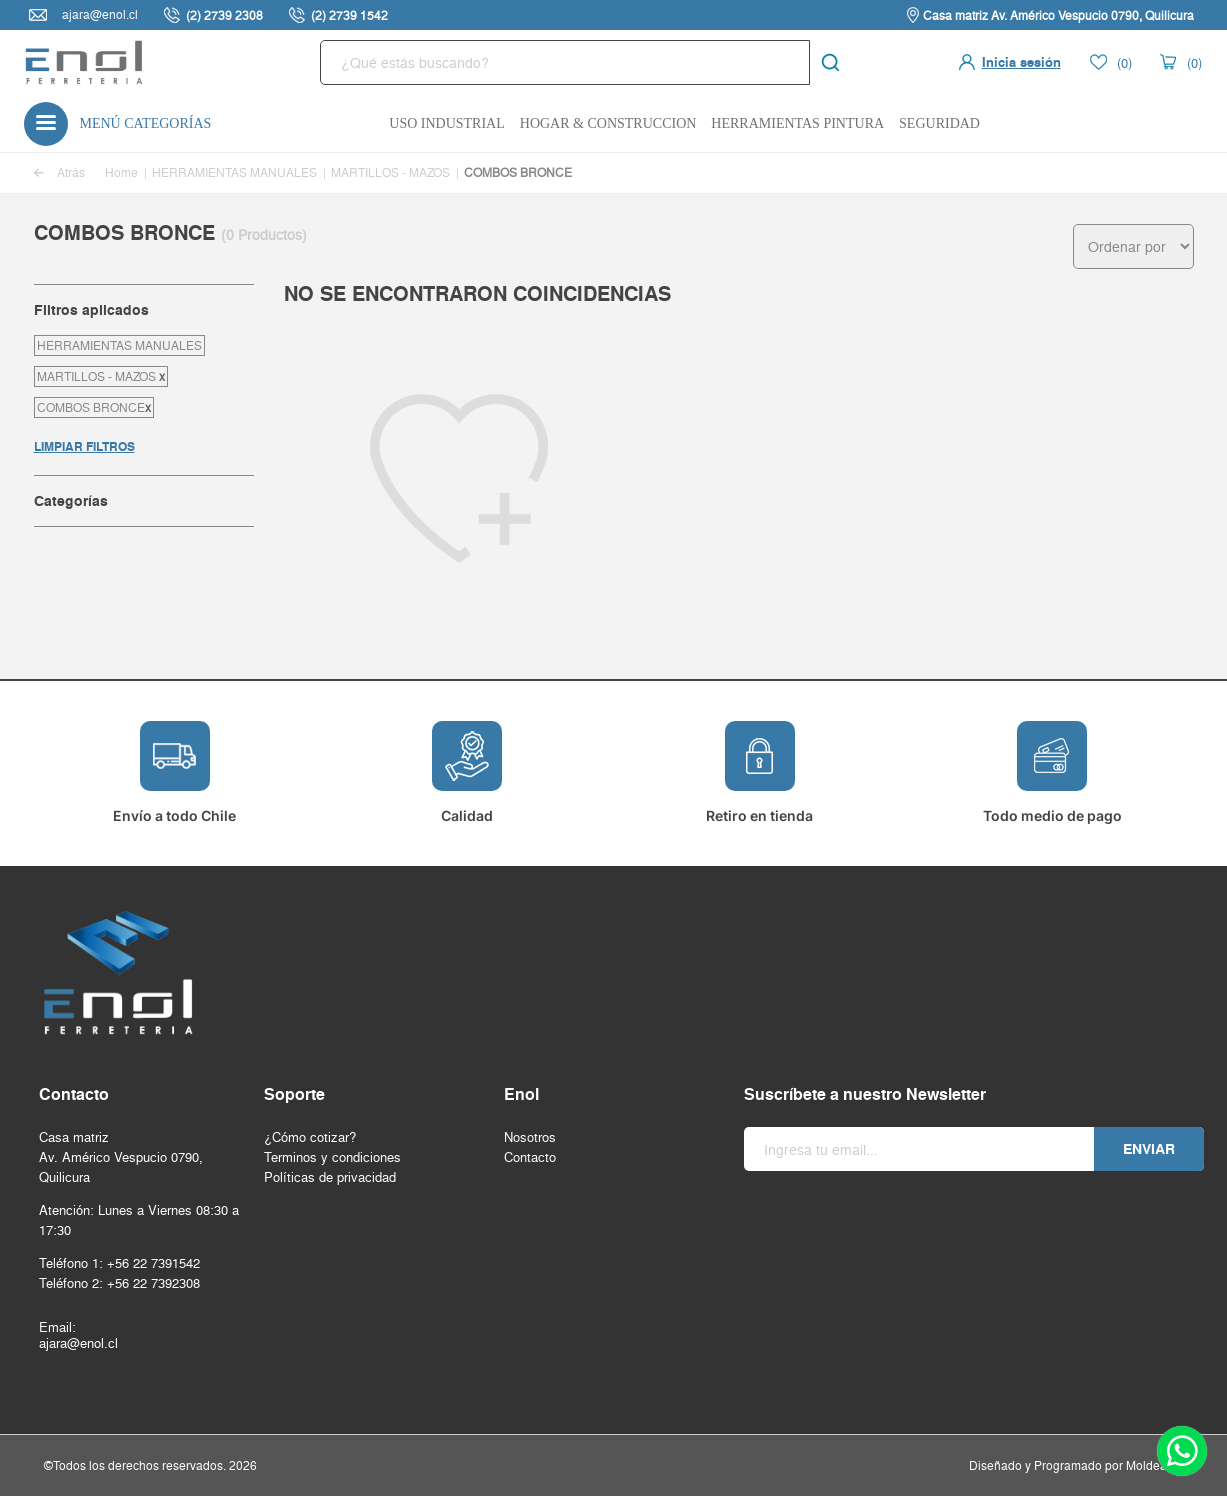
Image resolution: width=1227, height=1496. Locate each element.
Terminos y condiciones (332, 1157)
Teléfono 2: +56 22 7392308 (119, 1283)
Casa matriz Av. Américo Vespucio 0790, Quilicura (1058, 15)
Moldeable (1155, 1465)
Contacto (530, 1157)
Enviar (1149, 1149)
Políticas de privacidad (330, 1177)
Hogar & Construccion (608, 123)
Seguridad (939, 123)
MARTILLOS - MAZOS (390, 172)
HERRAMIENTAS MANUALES (234, 172)
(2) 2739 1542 (349, 15)
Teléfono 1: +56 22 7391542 (119, 1263)
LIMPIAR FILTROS (84, 446)
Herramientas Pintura (797, 123)
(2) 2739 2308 (224, 15)
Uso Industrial (447, 123)
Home (121, 172)
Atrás (59, 172)
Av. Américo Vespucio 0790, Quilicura (121, 1167)
